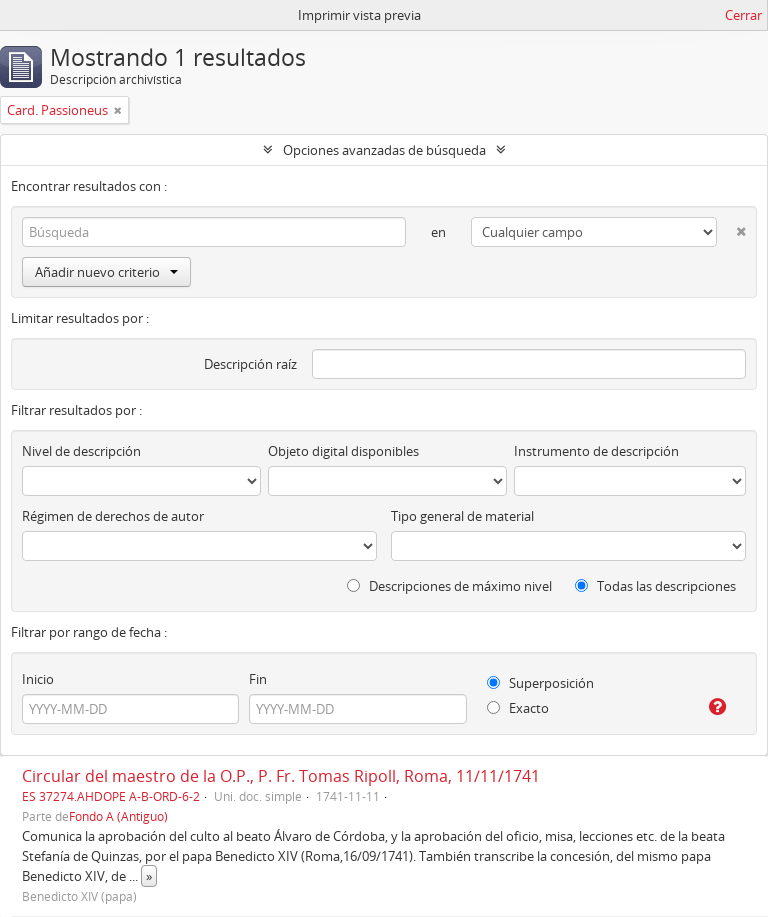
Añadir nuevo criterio (106, 272)
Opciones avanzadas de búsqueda (384, 150)
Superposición (540, 683)
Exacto (518, 708)
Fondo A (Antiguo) (118, 816)
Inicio (38, 679)
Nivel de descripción (81, 451)
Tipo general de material (462, 516)
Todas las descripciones (655, 586)
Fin (258, 679)
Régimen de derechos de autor (113, 516)
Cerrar (743, 15)
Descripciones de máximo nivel (449, 586)
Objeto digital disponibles (343, 451)
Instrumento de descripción (596, 451)
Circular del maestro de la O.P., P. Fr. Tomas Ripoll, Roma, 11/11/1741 (281, 776)
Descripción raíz (250, 364)
